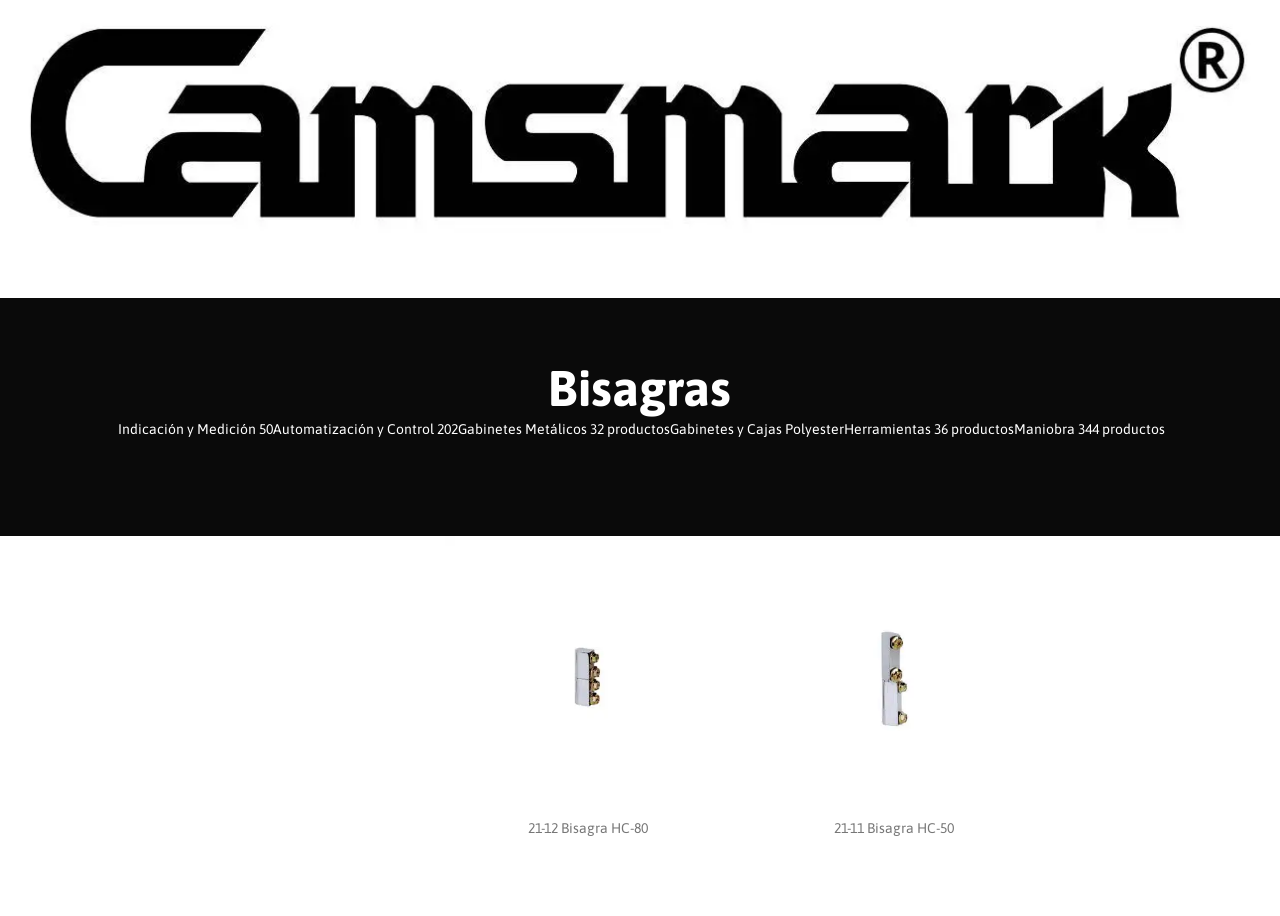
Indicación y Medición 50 (195, 429)
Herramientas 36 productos (929, 429)
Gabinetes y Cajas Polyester (757, 429)
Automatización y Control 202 (365, 429)
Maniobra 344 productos (1089, 429)
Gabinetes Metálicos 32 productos (564, 429)
